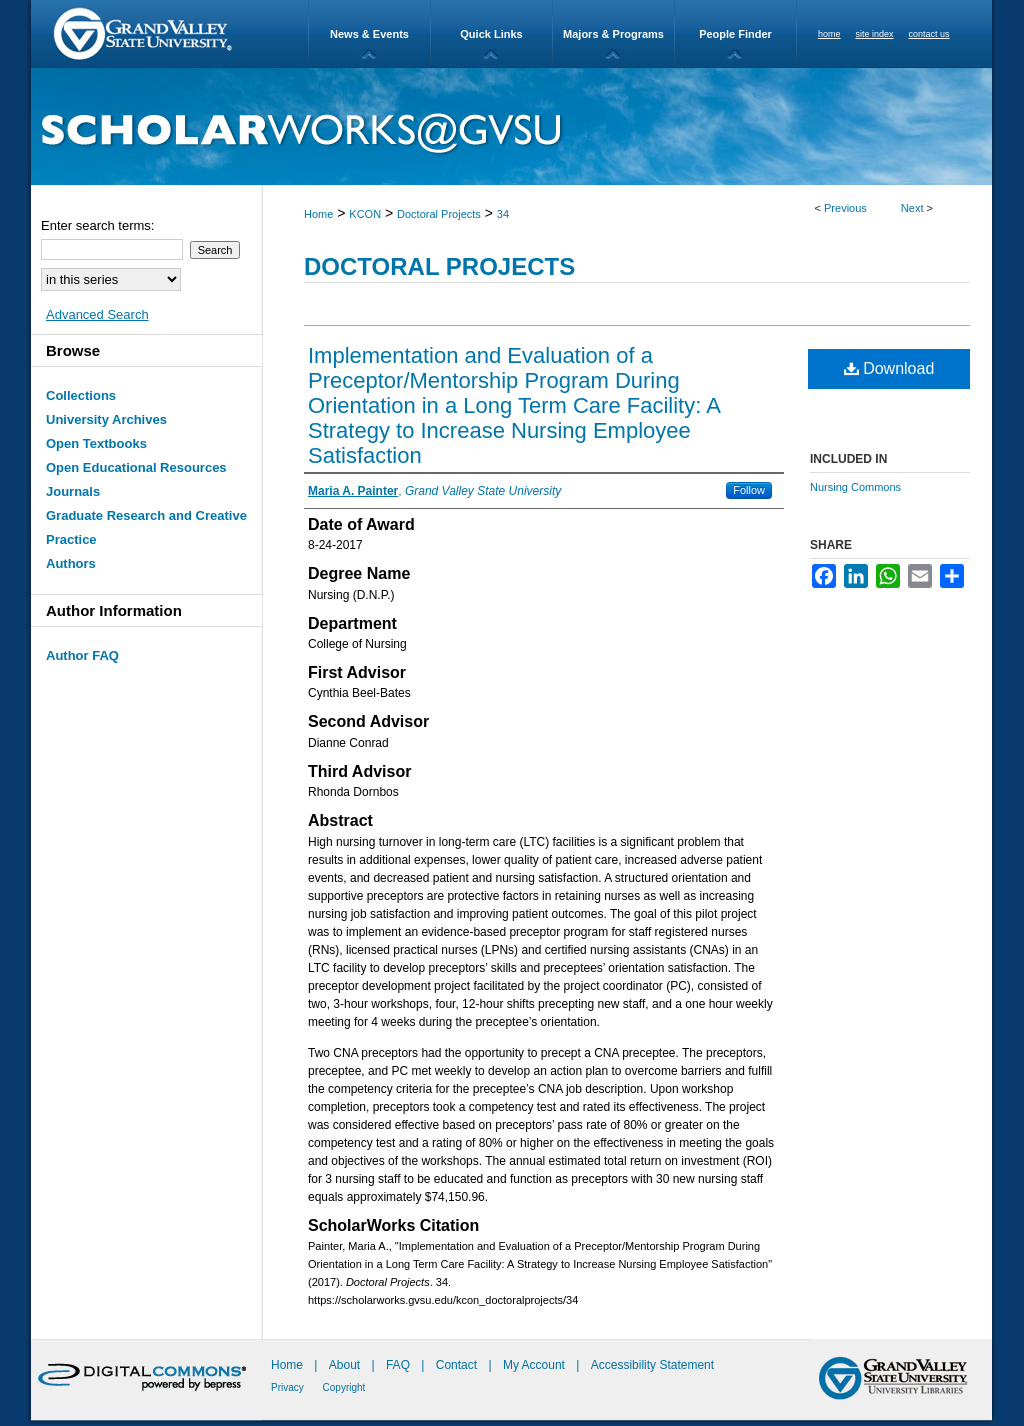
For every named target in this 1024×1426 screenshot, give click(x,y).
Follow (749, 490)
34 (503, 214)
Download (889, 368)
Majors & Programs (613, 34)
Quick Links (491, 34)
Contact (456, 1365)
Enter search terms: (97, 225)
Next (912, 208)
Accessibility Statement (652, 1365)
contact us (929, 34)
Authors (71, 563)
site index (875, 34)
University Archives (106, 419)
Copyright (344, 1387)
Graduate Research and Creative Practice (146, 527)
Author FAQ (82, 655)
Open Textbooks (96, 443)
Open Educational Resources (136, 467)
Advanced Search (97, 314)
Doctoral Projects (439, 214)
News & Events (369, 34)
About (346, 1365)
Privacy (289, 1387)
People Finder (735, 34)
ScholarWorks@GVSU (511, 126)
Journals (73, 491)
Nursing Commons (855, 487)
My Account (535, 1365)
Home (318, 214)
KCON (365, 214)
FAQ (399, 1365)
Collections (81, 395)
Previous (845, 208)
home (829, 34)
